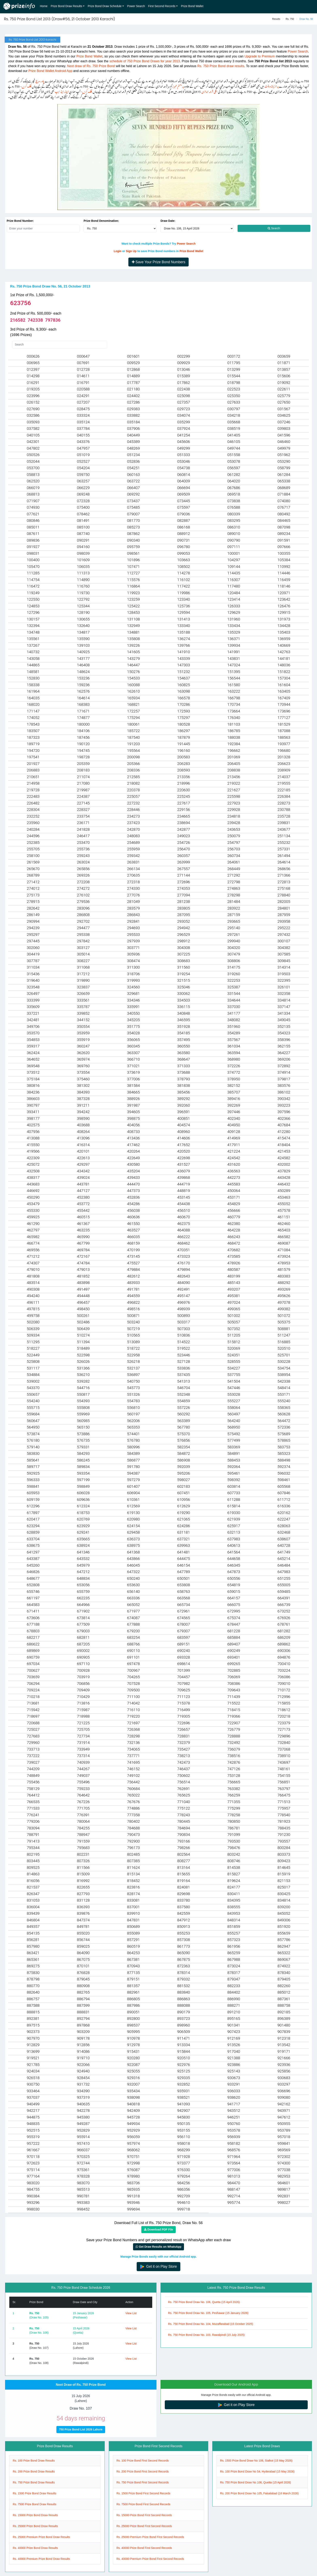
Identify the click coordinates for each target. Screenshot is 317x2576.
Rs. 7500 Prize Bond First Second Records (143, 2504)
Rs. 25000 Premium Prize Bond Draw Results (41, 2537)
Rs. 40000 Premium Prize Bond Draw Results (41, 2558)
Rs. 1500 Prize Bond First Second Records (143, 2493)
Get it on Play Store (158, 2266)
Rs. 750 (290, 19)
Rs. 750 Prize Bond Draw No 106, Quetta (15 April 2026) (255, 2482)
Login (118, 251)
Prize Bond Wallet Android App (50, 71)
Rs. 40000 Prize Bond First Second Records (144, 2548)
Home (44, 6)
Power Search (136, 6)
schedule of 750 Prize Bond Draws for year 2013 (144, 61)
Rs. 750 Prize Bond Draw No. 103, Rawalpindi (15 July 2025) (206, 2334)
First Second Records (161, 6)
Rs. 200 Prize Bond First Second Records (142, 2471)
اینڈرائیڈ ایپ (61, 90)
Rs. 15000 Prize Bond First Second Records (144, 2515)
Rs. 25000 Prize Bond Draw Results (35, 2526)
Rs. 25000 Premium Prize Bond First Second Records (150, 2537)
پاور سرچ (39, 80)
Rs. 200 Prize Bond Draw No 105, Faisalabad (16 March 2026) (259, 2493)
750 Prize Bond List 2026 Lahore (80, 2429)
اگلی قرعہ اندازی (209, 90)
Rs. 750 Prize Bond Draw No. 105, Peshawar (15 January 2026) (208, 2313)
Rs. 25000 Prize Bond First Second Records (144, 2526)
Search (274, 228)
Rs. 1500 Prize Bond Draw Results (34, 2493)
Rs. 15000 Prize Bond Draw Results (35, 2515)
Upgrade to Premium (259, 56)
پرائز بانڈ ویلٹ (271, 85)
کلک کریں (26, 85)
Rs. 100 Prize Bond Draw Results (34, 2460)
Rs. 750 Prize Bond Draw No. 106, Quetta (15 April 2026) (204, 2302)
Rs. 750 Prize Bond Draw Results (34, 2482)
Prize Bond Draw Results (66, 6)
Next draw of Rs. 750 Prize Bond (91, 66)
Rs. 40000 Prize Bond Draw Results (35, 2548)
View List (131, 2313)
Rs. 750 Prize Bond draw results (220, 66)
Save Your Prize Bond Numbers (158, 262)
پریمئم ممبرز (178, 85)
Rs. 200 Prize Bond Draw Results (34, 2471)
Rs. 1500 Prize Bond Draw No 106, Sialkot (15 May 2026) (256, 2460)
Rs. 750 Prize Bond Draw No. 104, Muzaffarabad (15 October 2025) (210, 2324)
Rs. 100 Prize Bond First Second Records (142, 2460)
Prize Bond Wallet (192, 6)
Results (276, 19)
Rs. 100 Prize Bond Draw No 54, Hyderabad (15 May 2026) (257, 2471)
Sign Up (131, 251)
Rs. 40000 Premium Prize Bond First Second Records (150, 2558)
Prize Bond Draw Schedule (105, 6)
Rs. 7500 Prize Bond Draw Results (34, 2504)
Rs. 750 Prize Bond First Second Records (142, 2482)
